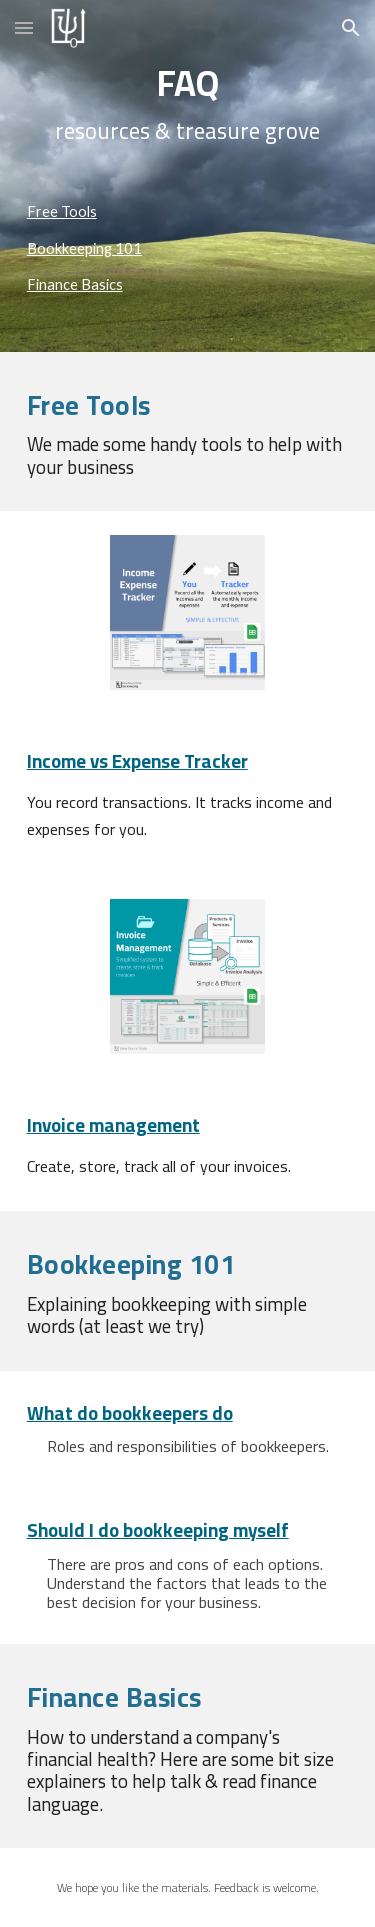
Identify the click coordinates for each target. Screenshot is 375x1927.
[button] (24, 27)
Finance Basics (75, 284)
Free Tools (62, 211)
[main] (188, 103)
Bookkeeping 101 (84, 248)
